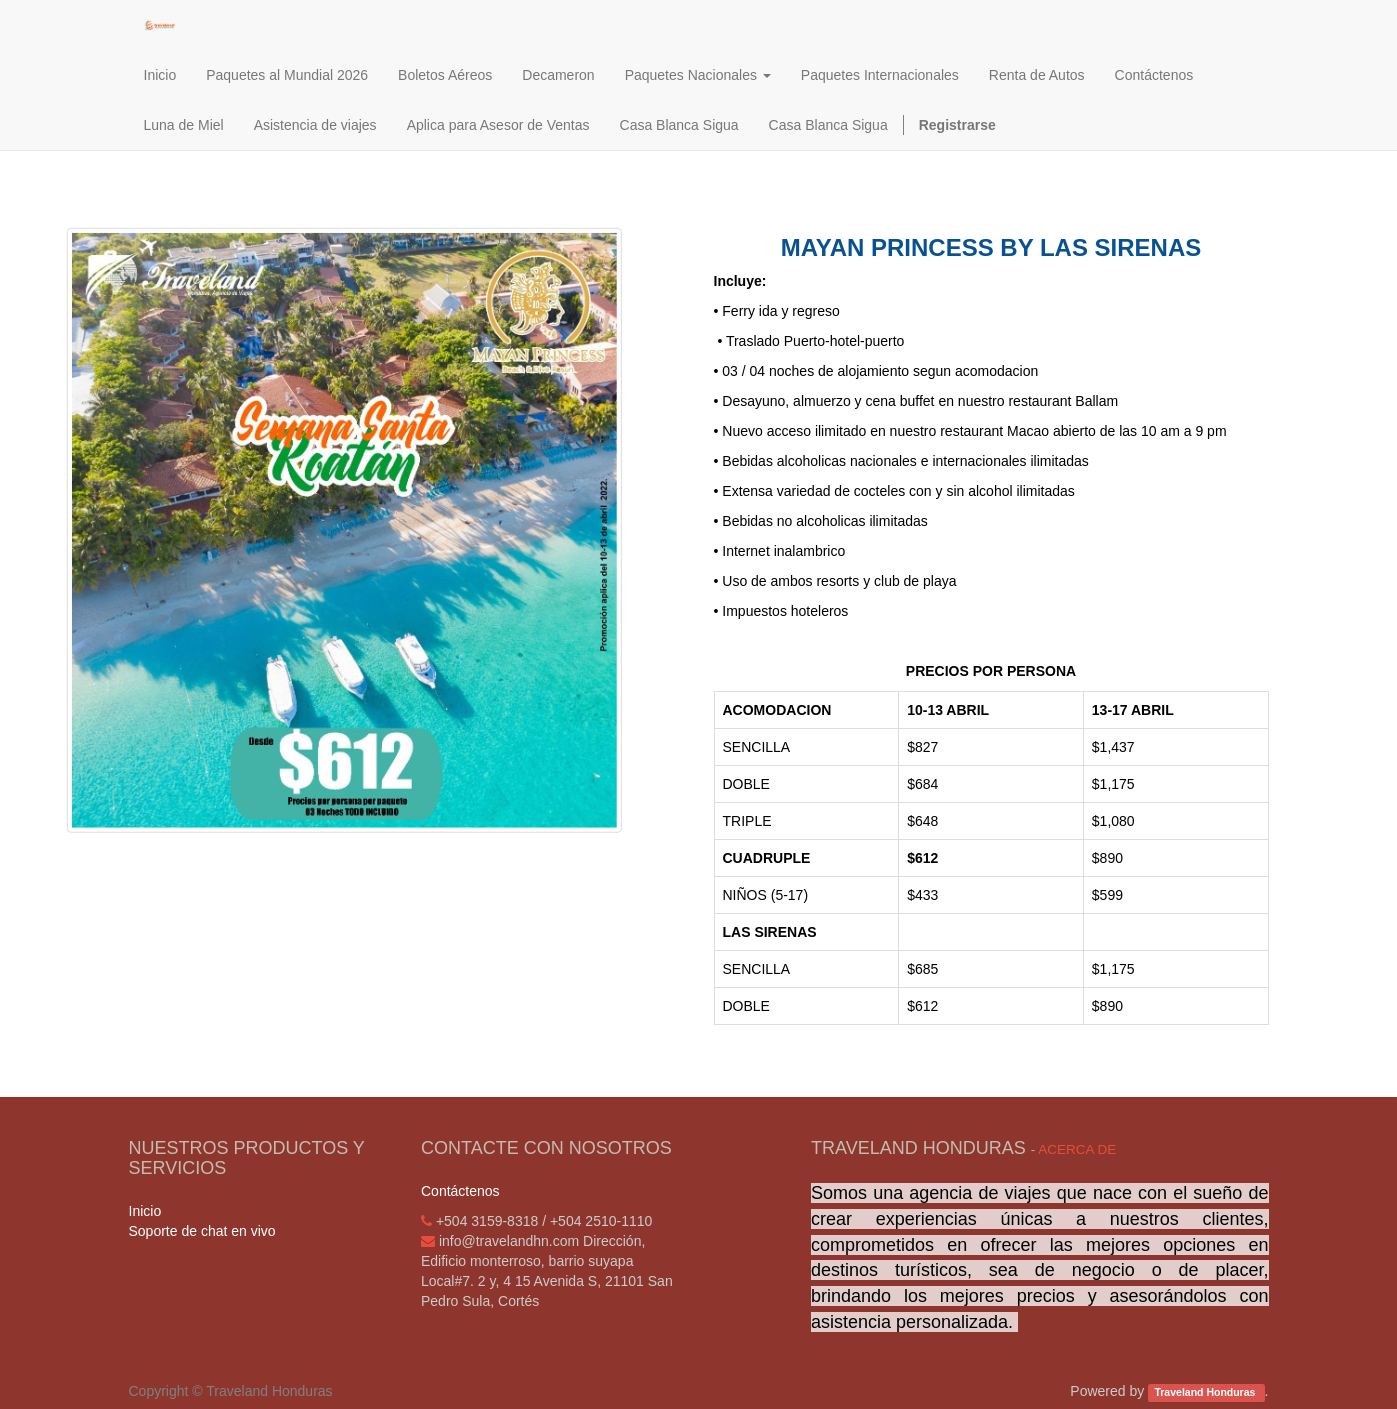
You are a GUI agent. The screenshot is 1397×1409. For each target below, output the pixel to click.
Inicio (145, 1211)
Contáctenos (460, 1191)
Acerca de (1077, 1149)
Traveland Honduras (1206, 1392)
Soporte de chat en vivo (202, 1231)
